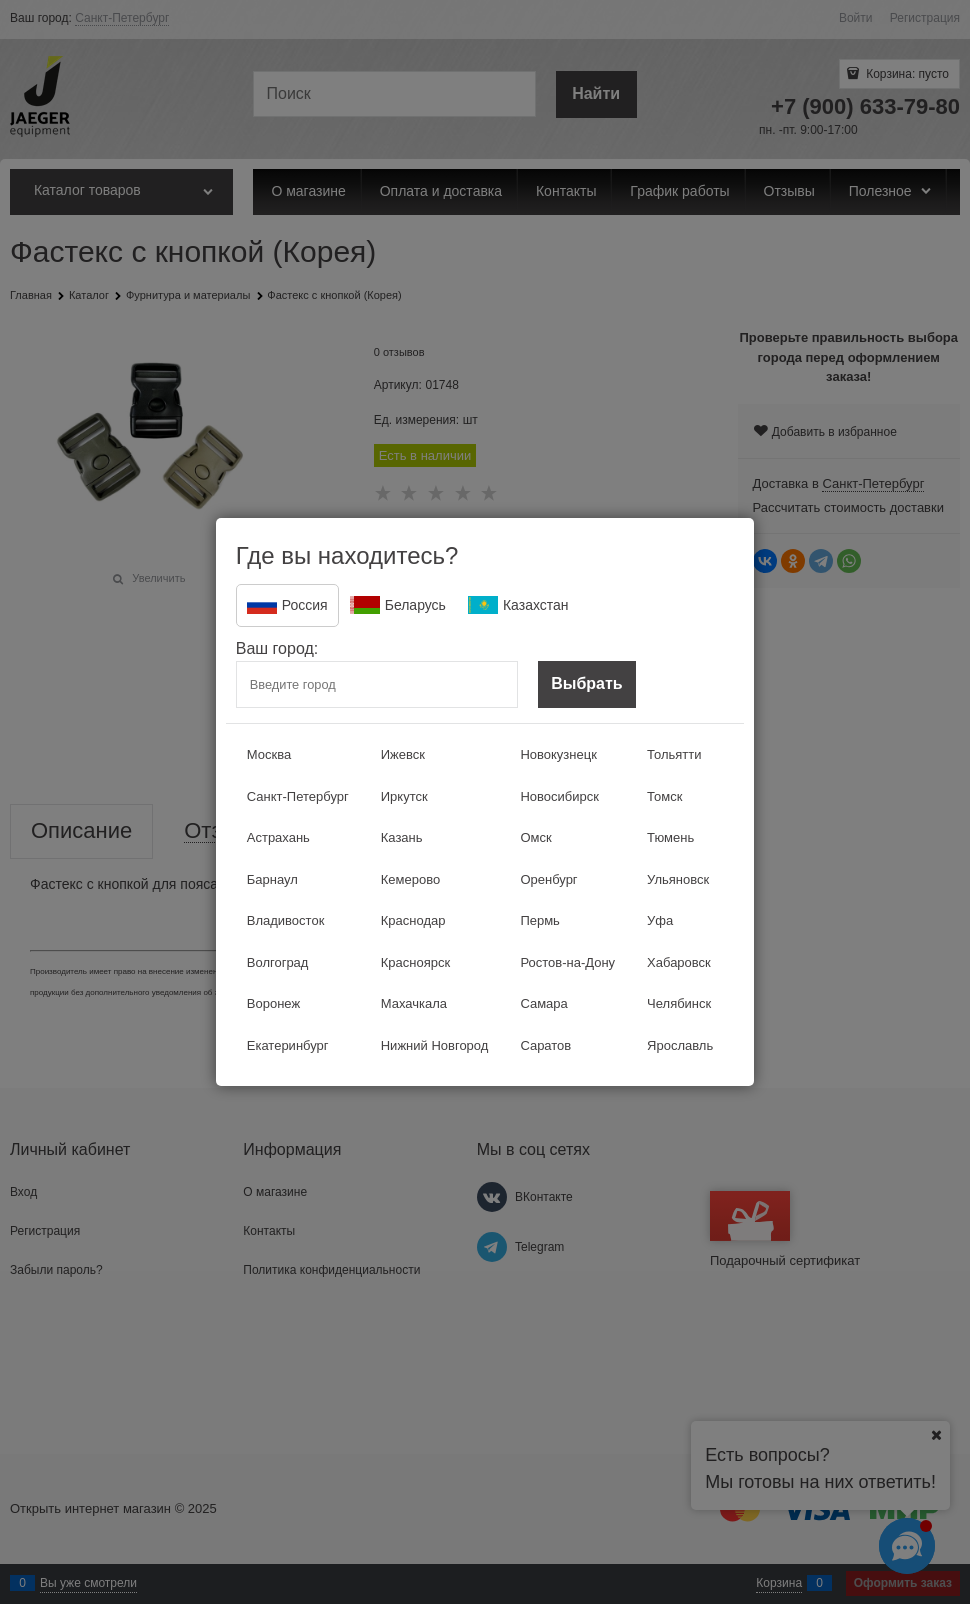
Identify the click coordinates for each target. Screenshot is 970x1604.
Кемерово (410, 879)
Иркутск (404, 796)
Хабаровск (679, 962)
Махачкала (414, 1003)
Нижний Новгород (435, 1045)
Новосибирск (559, 796)
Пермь (540, 920)
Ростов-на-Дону (567, 962)
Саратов (545, 1045)
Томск (664, 796)
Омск (535, 837)
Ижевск (403, 754)
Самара (543, 1003)
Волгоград (278, 962)
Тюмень (670, 837)
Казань (402, 837)
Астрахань (278, 837)
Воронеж (273, 1003)
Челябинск (679, 1003)
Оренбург (548, 879)
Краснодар (413, 920)
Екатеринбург (288, 1045)
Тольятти (674, 754)
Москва (269, 754)
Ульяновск (678, 879)
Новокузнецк (558, 754)
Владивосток (286, 920)
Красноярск (415, 962)
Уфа (660, 920)
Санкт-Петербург (298, 796)
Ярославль (680, 1045)
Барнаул (272, 879)
